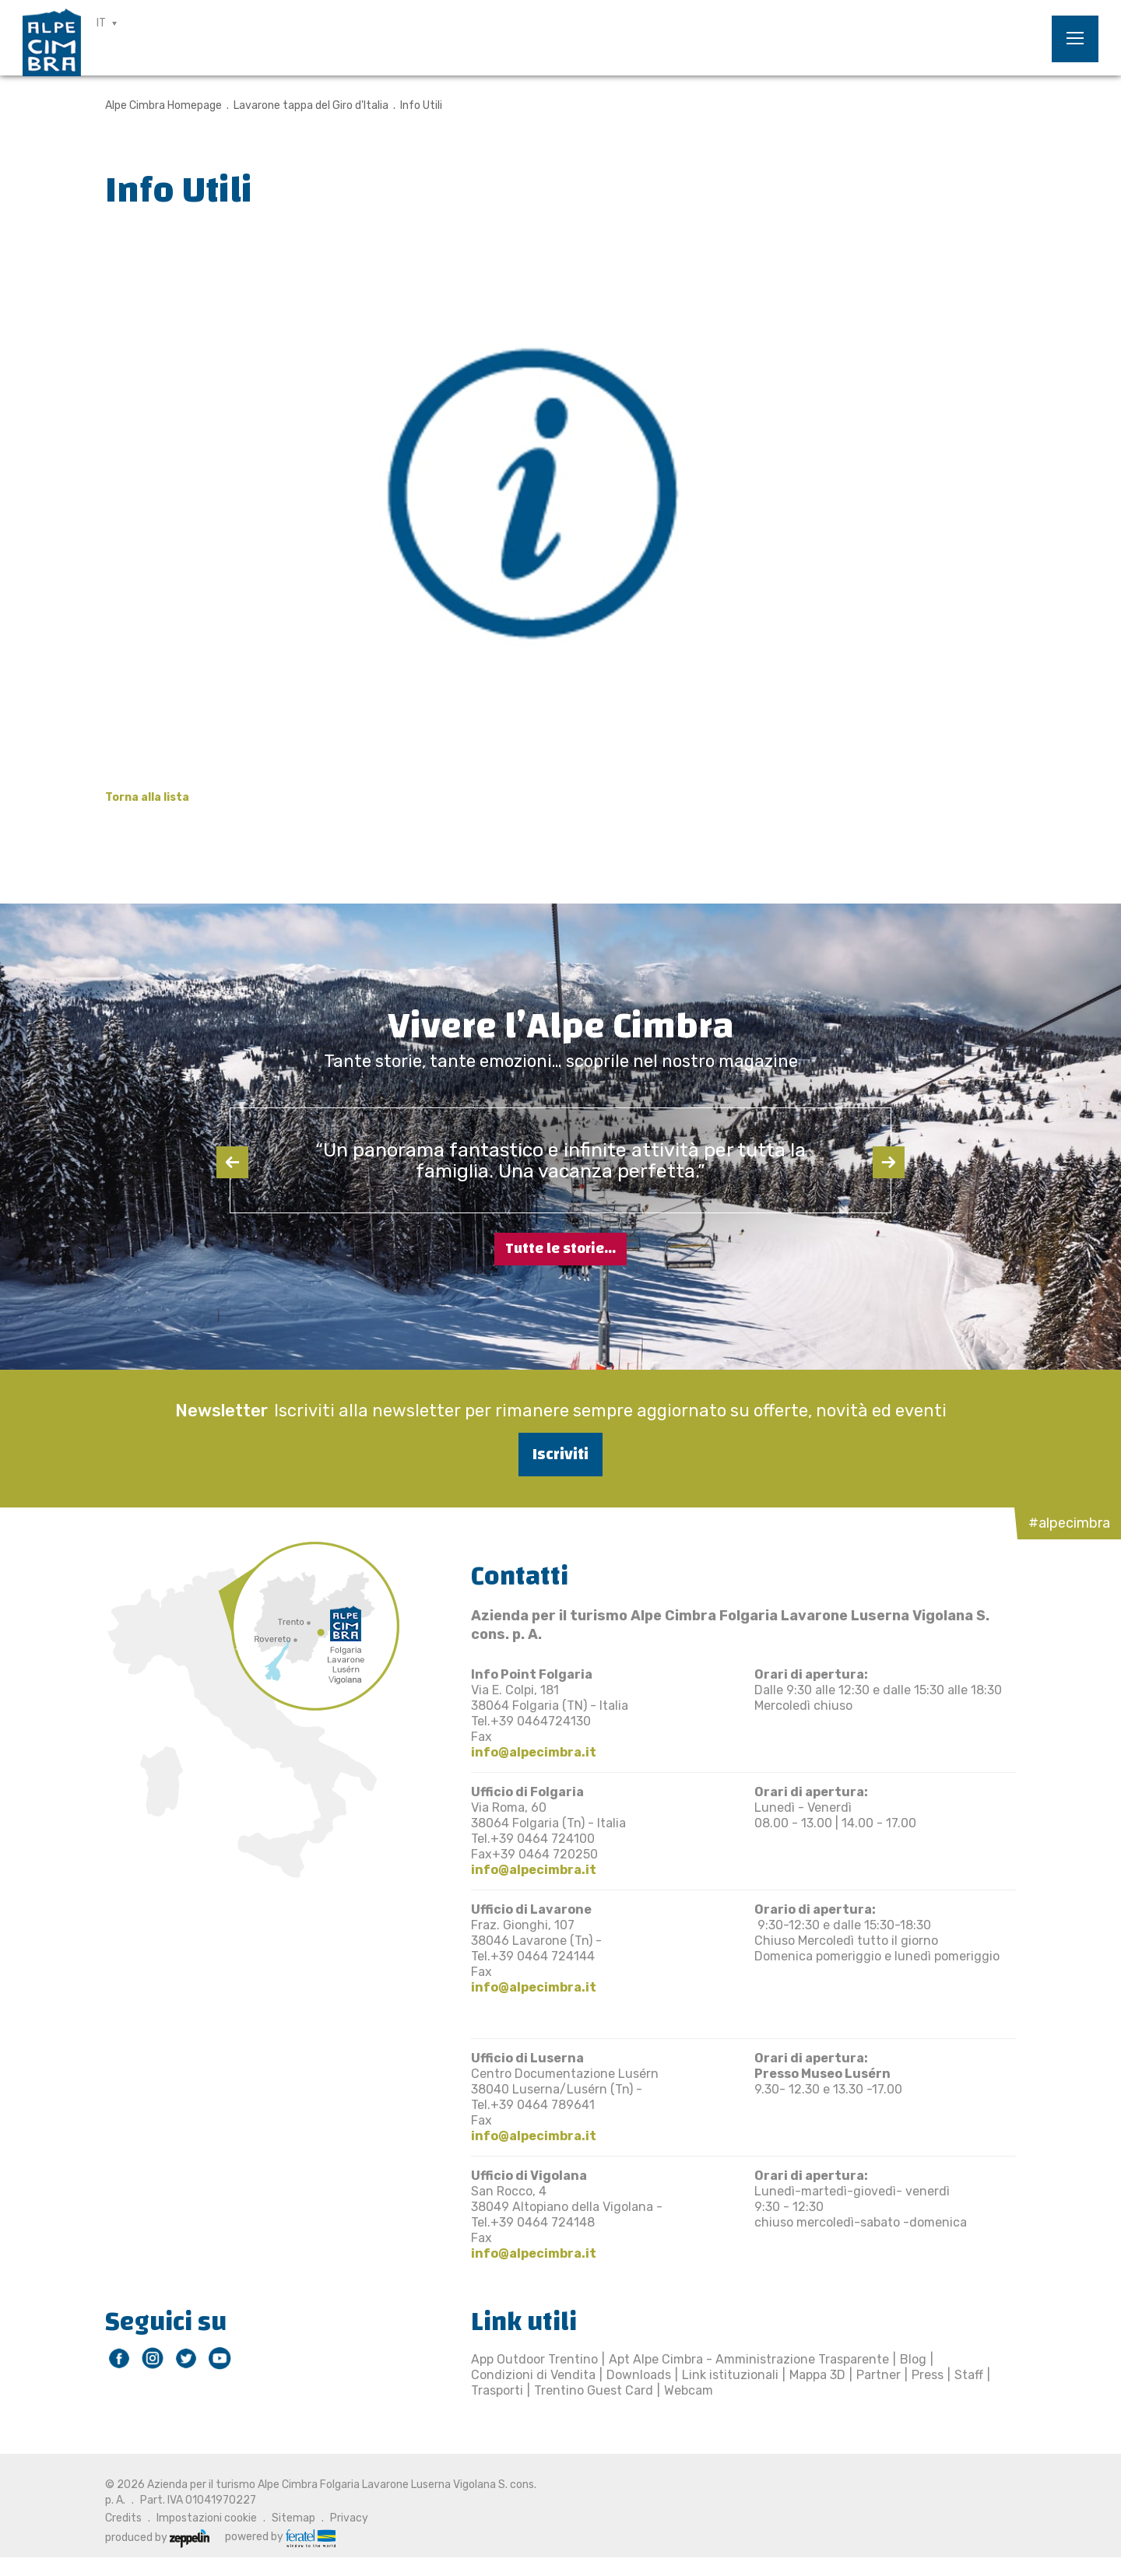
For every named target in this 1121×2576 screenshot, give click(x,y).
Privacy (349, 2518)
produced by (157, 2537)
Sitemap (293, 2518)
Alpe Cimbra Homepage (163, 105)
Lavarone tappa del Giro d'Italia (311, 105)
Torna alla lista (147, 797)
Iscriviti (560, 1454)
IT (101, 23)
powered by (280, 2537)
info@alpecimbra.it (533, 1752)
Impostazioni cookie (206, 2518)
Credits (123, 2518)
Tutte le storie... (560, 1248)
